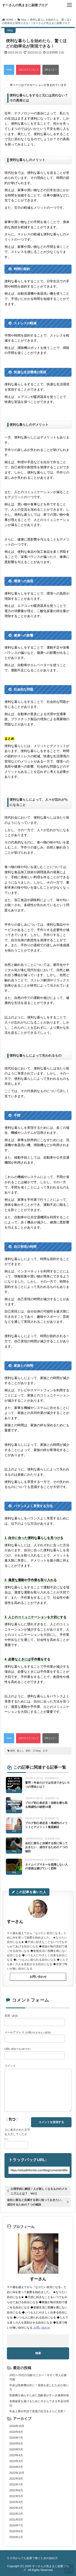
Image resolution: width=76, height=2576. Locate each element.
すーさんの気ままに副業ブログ (25, 5)
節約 (28, 1750)
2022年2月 (16, 2513)
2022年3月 (16, 2507)
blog (38, 1750)
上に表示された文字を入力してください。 (17, 2134)
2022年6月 (16, 2490)
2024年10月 (17, 2426)
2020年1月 (16, 2537)
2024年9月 (16, 2431)
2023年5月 (16, 2449)
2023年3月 (16, 2461)
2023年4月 (16, 2455)
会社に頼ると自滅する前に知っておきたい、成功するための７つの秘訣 (46, 1847)
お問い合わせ (38, 1976)
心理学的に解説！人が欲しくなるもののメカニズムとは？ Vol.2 (39, 2191)
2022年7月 (16, 2484)
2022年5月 (16, 2496)
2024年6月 (16, 2443)
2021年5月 (16, 2519)
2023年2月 (16, 2467)
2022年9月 (16, 2478)
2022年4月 (16, 2502)
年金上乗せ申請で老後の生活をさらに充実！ (37, 2411)
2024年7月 (16, 2437)
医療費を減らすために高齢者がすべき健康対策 (39, 2395)
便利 (12, 1750)
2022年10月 (17, 2472)
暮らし (20, 1750)
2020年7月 (16, 2525)
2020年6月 (16, 2531)
